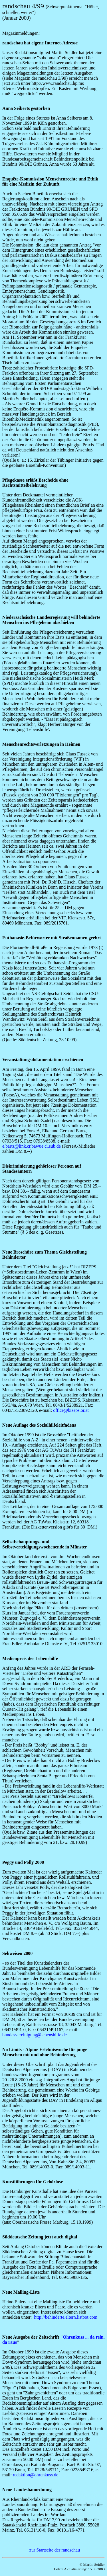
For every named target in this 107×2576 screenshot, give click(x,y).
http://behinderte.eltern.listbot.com (66, 2317)
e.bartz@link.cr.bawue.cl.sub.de (31, 1146)
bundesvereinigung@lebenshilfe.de (34, 2034)
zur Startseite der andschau (54, 2550)
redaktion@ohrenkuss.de (35, 2474)
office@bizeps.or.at (71, 1410)
